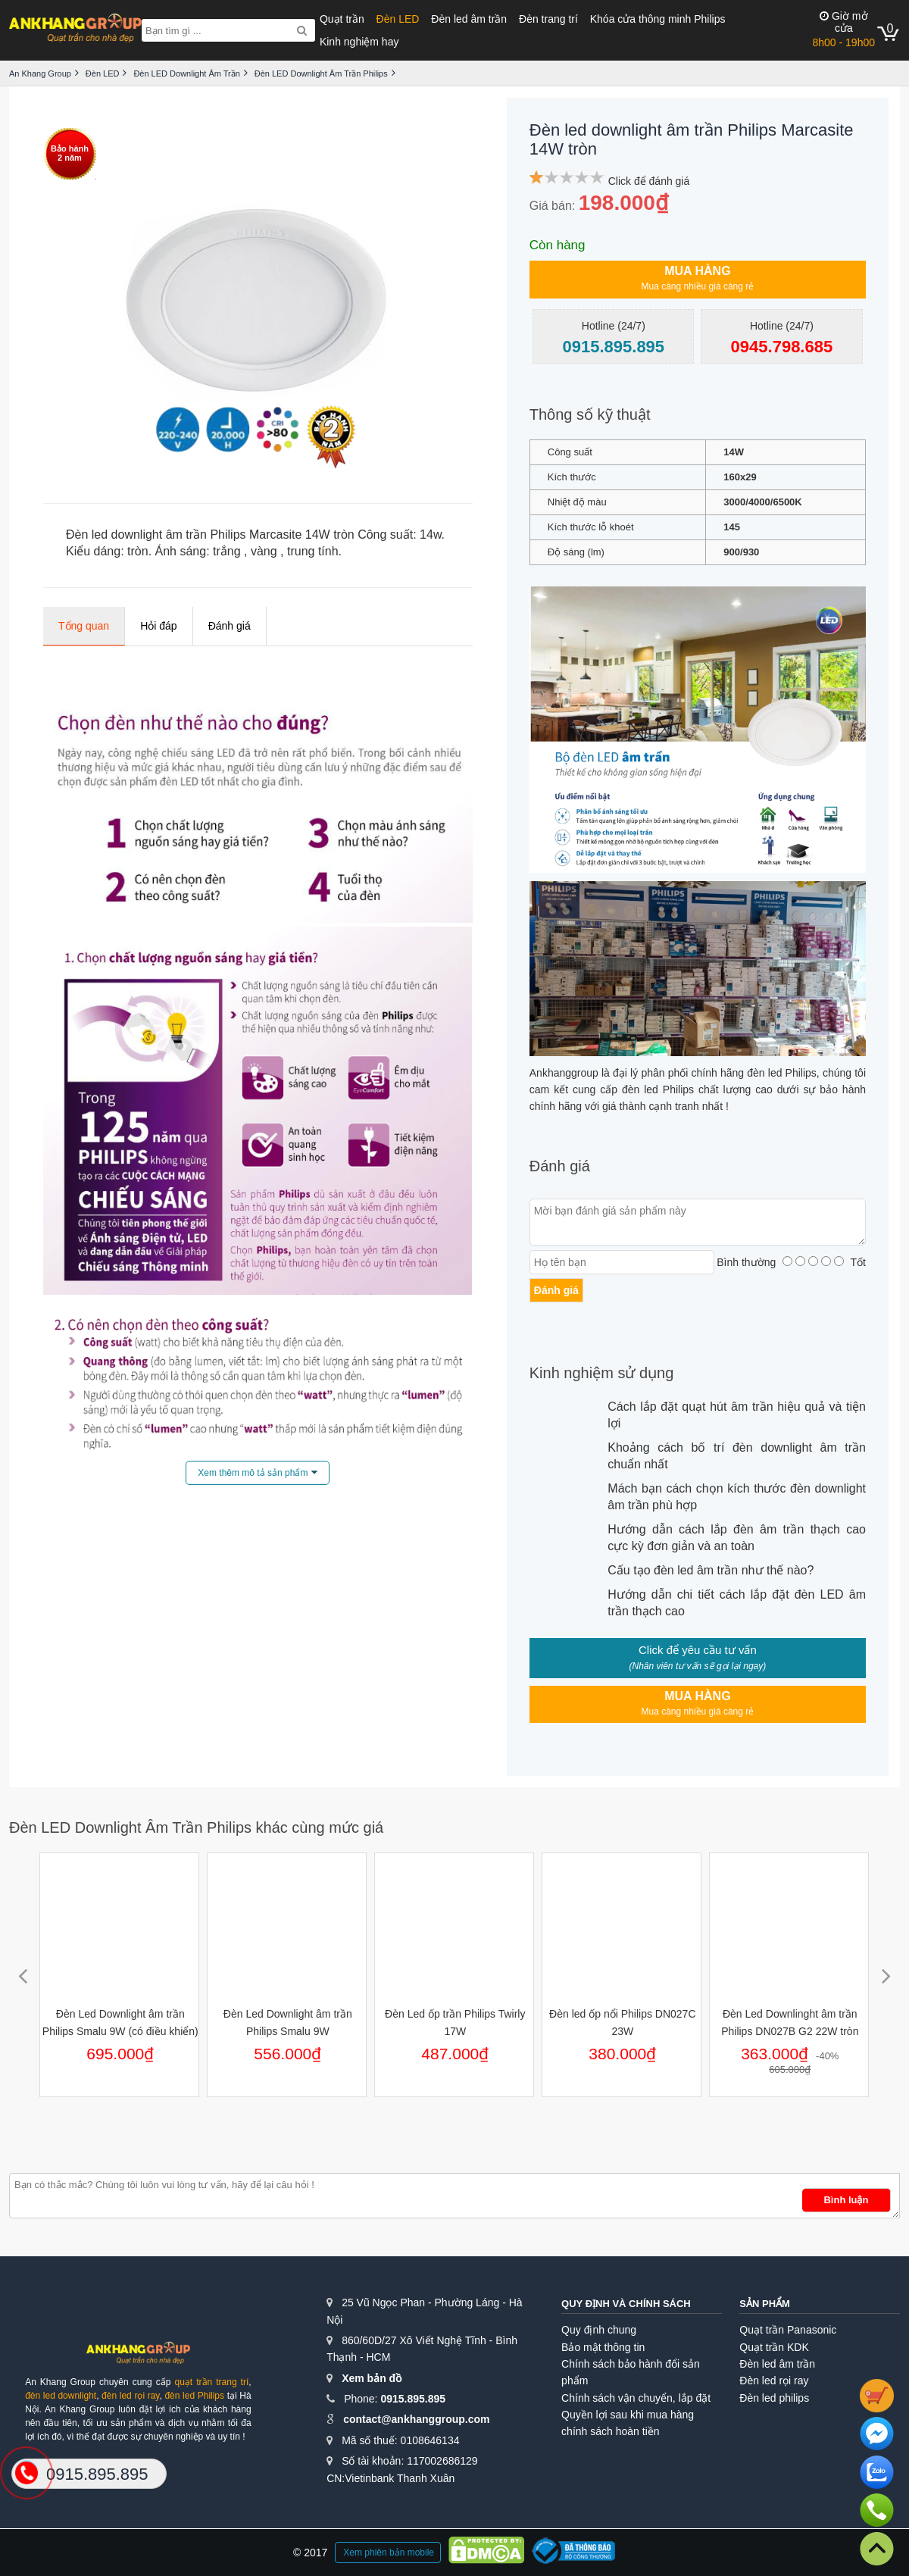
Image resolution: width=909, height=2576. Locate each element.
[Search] (302, 30)
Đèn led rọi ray (773, 2380)
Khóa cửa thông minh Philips (658, 19)
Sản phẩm (764, 2303)
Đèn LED (398, 19)
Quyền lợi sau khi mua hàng (627, 2415)
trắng (227, 551)
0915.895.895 (412, 2399)
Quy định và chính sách (626, 2303)
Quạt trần (342, 19)
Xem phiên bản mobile (388, 2552)
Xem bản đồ (371, 2378)
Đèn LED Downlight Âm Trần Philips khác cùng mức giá (196, 1827)
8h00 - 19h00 (843, 29)
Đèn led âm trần (469, 19)
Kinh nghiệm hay (359, 42)
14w (430, 534)
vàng (264, 551)
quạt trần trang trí (211, 2382)
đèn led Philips (194, 2395)
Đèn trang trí (548, 19)
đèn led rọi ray (130, 2395)
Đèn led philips (774, 2398)
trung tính (313, 551)
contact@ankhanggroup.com (416, 2419)
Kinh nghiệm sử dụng (601, 1373)
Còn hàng (557, 245)
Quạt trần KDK (773, 2347)
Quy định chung (598, 2330)
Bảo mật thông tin (603, 2347)
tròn (137, 551)
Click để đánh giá (649, 181)
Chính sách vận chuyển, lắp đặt (636, 2398)
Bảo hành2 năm (70, 153)
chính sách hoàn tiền (610, 2431)
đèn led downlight (60, 2395)
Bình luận (845, 2200)
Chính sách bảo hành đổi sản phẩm (630, 2372)
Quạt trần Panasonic (787, 2330)
